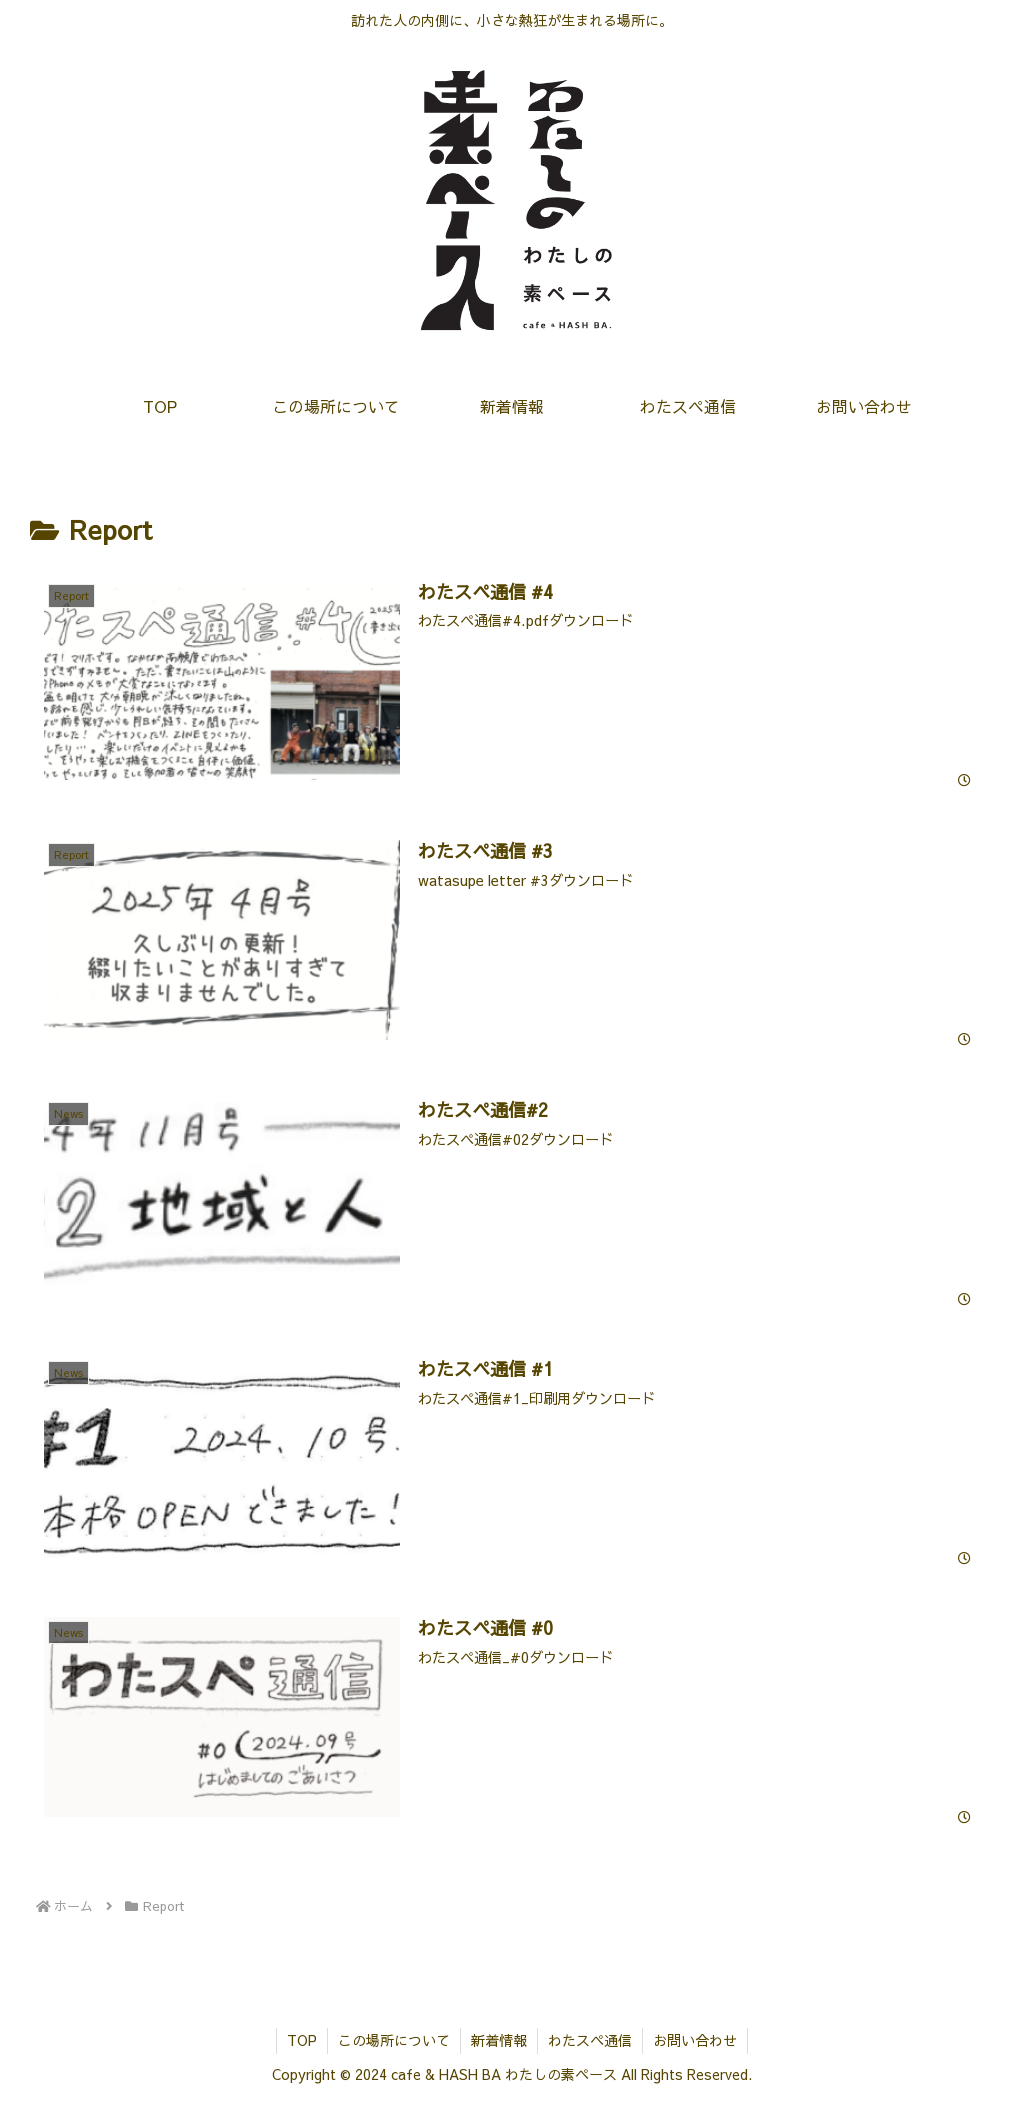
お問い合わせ (695, 2040)
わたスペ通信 (590, 2040)
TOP (302, 2040)
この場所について (394, 2040)
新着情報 (499, 2040)
